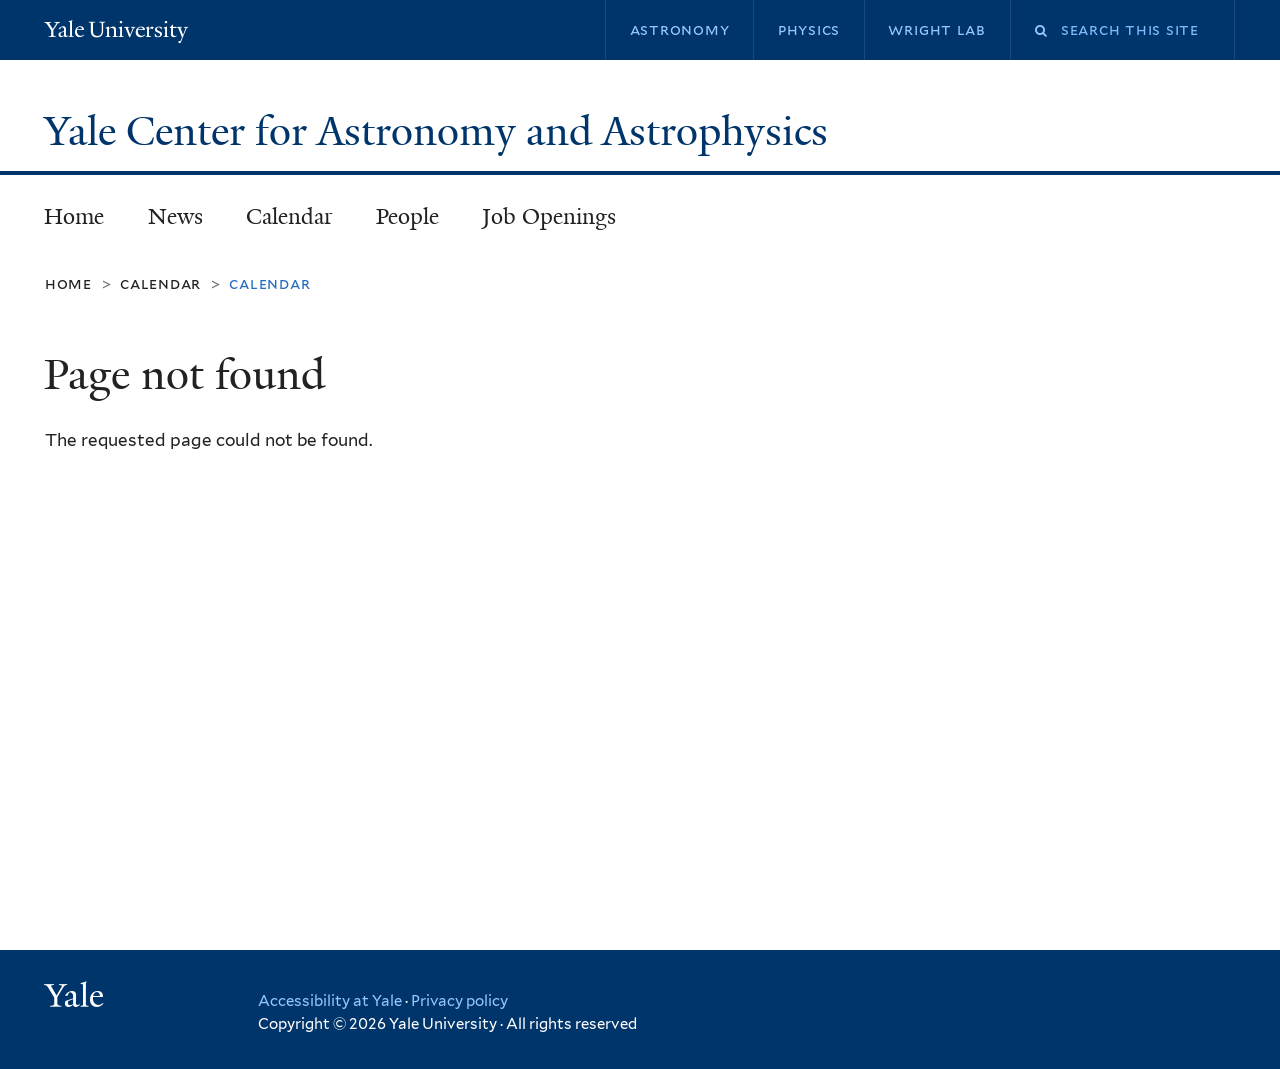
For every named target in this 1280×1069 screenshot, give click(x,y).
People (407, 216)
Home (74, 216)
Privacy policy (459, 1001)
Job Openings (549, 216)
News (175, 216)
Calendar (289, 216)
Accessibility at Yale (330, 1001)
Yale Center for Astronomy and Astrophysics (441, 131)
